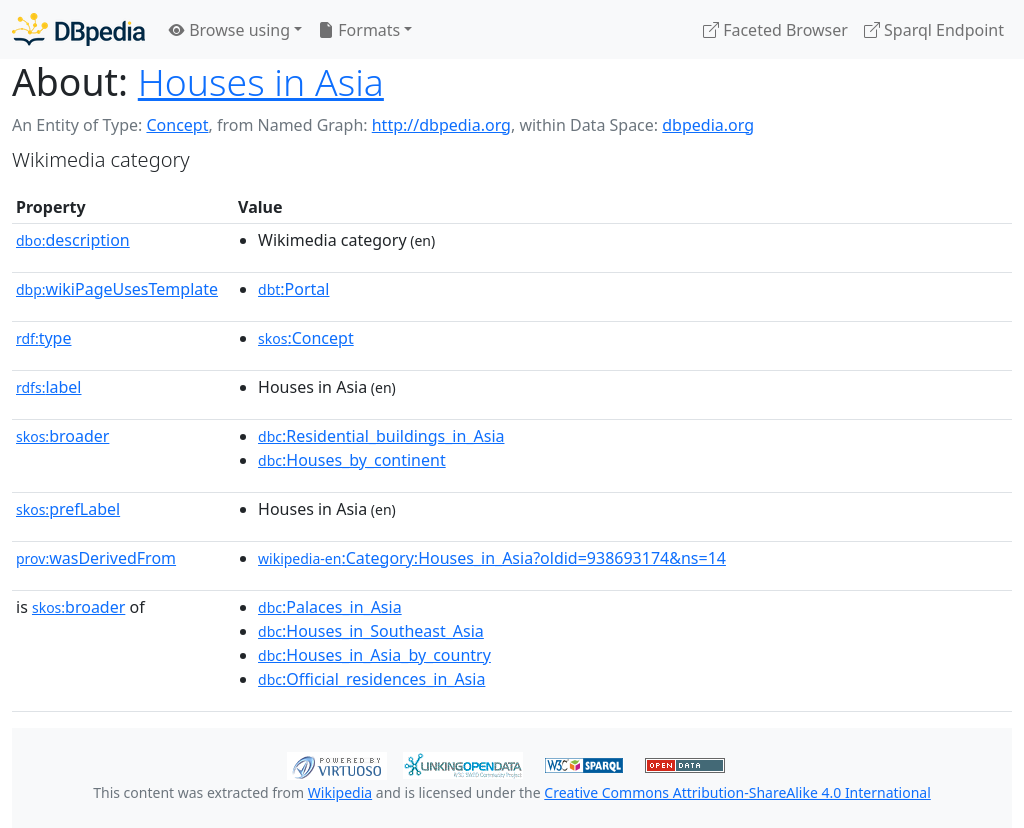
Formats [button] (359, 30)
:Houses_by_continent (352, 460)
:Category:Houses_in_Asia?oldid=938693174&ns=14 (492, 558)
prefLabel (68, 509)
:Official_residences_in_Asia (371, 679)
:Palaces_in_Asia (330, 607)
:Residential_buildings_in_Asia (381, 436)
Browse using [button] (229, 30)
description (73, 240)
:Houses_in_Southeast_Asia (371, 631)
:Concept (306, 338)
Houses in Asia (261, 81)
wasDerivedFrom (96, 558)
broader (62, 436)
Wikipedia (340, 792)
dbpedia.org (708, 125)
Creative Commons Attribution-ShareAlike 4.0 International (737, 792)
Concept (177, 125)
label (49, 387)
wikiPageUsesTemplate (117, 289)
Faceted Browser (775, 30)
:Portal (293, 289)
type (44, 338)
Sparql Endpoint (934, 30)
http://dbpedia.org (441, 125)
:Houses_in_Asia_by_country (374, 655)
